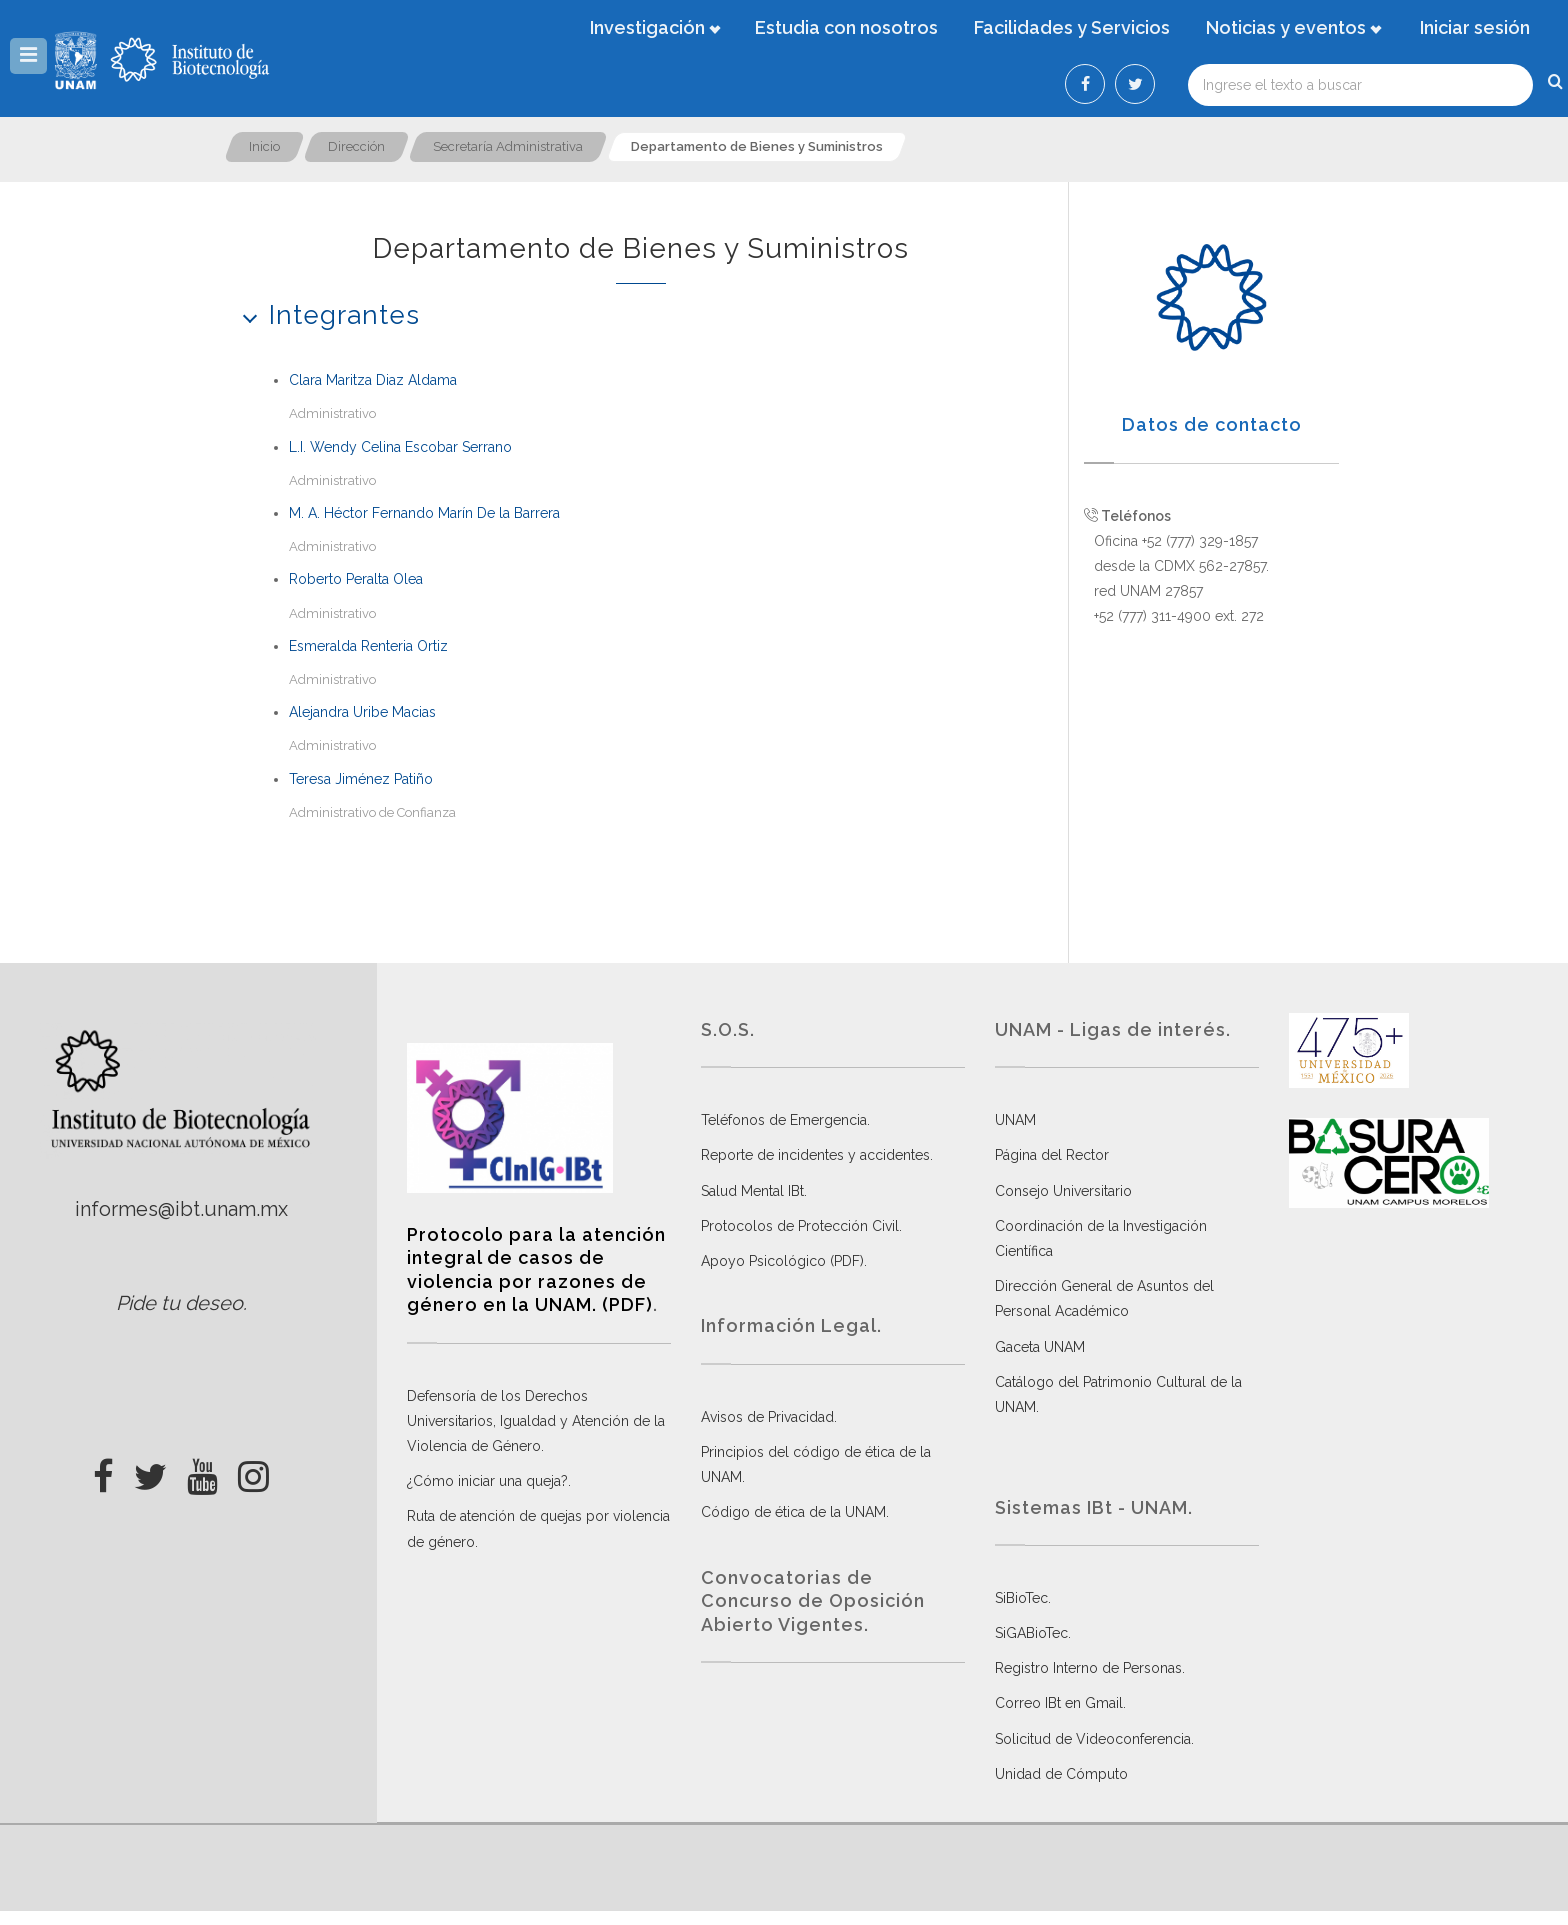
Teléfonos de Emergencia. (785, 1120)
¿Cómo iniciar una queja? (487, 1481)
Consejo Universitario (1063, 1191)
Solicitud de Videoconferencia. (1094, 1739)
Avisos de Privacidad (767, 1417)
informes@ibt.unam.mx (181, 1209)
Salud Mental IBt (752, 1191)
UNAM (1015, 1120)
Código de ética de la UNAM (793, 1512)
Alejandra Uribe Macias (362, 712)
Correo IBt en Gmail (1059, 1703)
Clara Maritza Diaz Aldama (373, 380)
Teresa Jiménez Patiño (361, 779)
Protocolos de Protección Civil (800, 1226)
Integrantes (324, 314)
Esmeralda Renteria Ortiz (368, 646)
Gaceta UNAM (1040, 1347)
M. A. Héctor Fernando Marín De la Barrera (424, 513)
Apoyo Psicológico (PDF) (782, 1261)
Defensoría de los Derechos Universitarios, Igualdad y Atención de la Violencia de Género (536, 1421)
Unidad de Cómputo (1061, 1774)
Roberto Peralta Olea (356, 579)
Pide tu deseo (179, 1303)
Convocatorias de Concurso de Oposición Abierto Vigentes (813, 1601)
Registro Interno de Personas (1088, 1668)
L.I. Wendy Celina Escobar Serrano (400, 447)
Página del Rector (1052, 1155)
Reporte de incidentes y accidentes (815, 1155)
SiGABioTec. (1033, 1633)
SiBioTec (1021, 1598)
